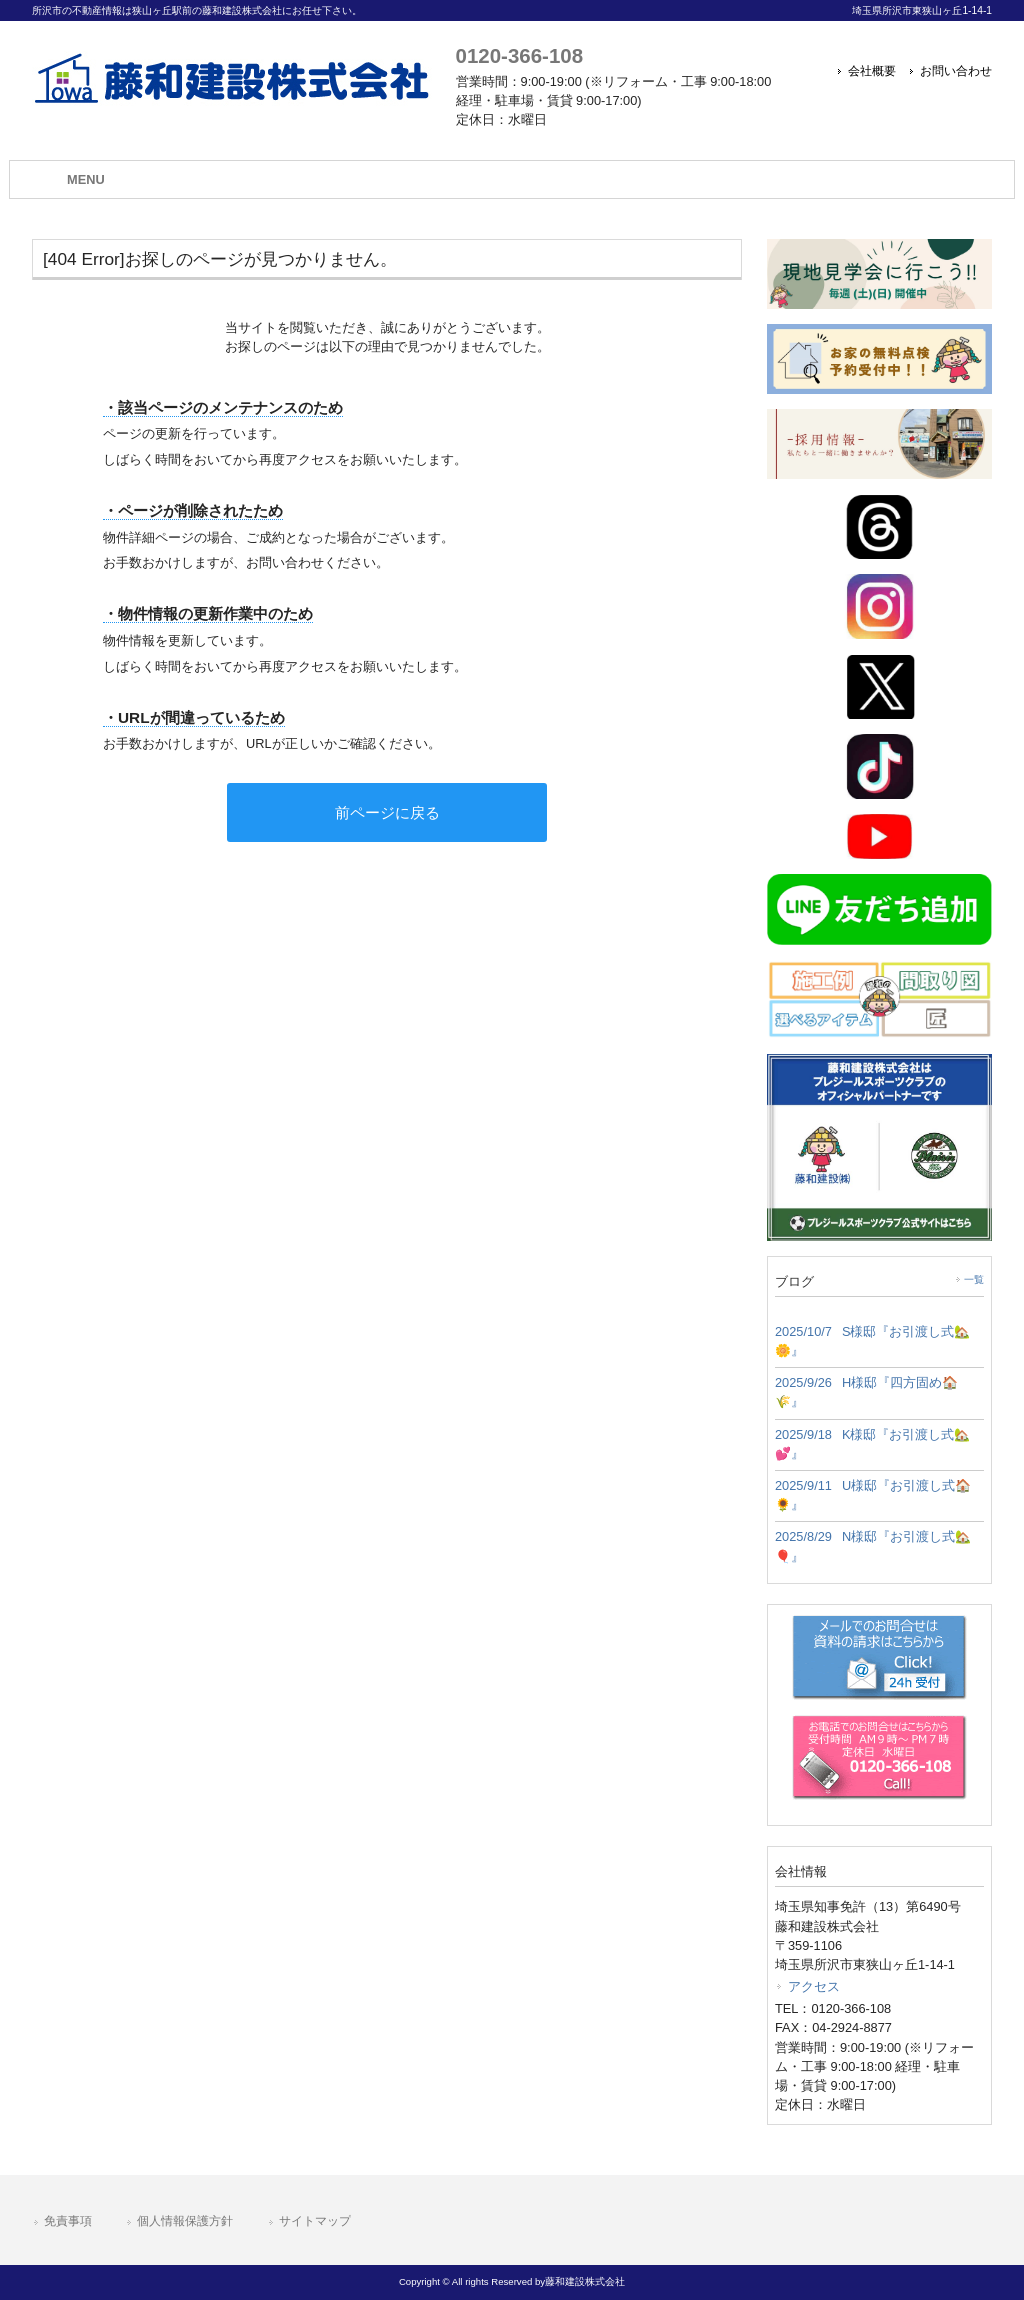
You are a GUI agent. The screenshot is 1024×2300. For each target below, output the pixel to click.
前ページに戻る (387, 812)
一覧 (974, 1279)
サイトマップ (315, 2221)
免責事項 (68, 2221)
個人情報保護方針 (185, 2221)
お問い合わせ (956, 71)
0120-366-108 (519, 55)
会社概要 (872, 71)
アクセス (814, 1986)
